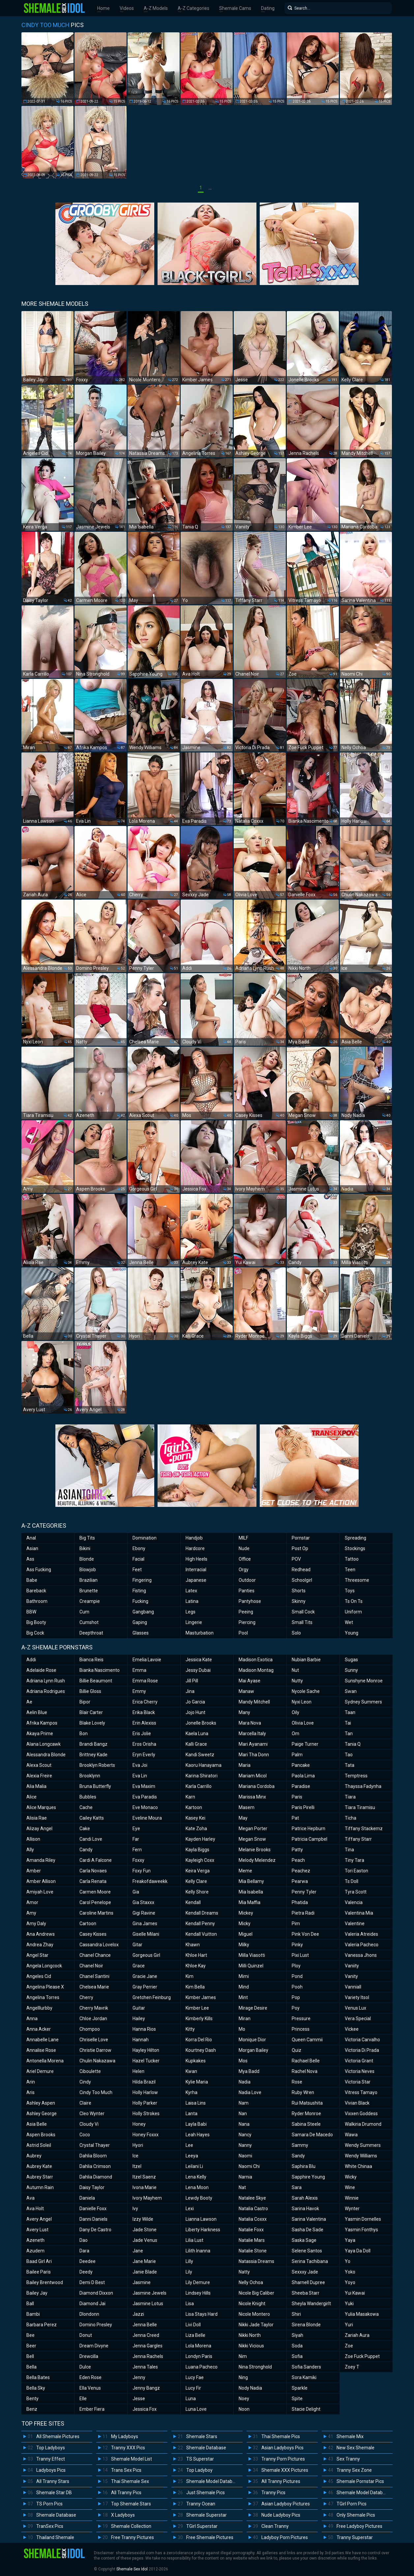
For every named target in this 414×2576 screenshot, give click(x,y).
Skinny (299, 1601)
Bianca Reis (91, 1659)
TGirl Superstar (202, 2526)
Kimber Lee (197, 2008)
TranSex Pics (49, 2526)
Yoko (350, 2271)
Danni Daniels (93, 2219)
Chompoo (89, 2029)
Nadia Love (250, 2092)
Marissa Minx (252, 1796)
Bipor (84, 1701)
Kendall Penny (200, 1923)
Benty (32, 2398)
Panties (246, 1590)
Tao (349, 1754)
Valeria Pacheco (361, 1944)
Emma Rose (145, 1680)
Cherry (86, 1997)
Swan (351, 1691)
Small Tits (302, 1622)
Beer (31, 2345)
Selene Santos (307, 2250)
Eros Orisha (144, 1744)
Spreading (355, 1538)
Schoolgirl (302, 1580)
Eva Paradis (145, 1796)
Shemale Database (56, 2515)
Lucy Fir (193, 2388)
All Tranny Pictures (280, 2481)
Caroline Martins (96, 1913)
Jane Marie (144, 2261)
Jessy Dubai (198, 1670)
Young (351, 1633)
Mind (244, 1986)
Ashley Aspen (40, 2103)
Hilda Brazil (144, 2081)
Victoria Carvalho (362, 2039)
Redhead (301, 1569)
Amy (31, 1913)
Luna (191, 2398)
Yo (347, 2261)
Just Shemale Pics (205, 2492)
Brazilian (88, 1580)
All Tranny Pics (126, 2492)
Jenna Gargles (148, 2345)
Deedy (86, 2271)
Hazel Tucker (146, 2060)
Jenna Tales (145, 2366)
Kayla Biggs (197, 1849)
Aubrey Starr (39, 2176)
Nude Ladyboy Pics (280, 2515)
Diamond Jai (92, 2303)
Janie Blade (145, 2271)
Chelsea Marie (94, 1986)
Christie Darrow (95, 2050)
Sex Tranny (348, 2459)
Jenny (139, 2377)
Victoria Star (357, 2081)
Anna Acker (38, 2029)
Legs (190, 1611)
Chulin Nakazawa (97, 2060)
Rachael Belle (306, 2060)
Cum (84, 1611)
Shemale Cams (235, 8)
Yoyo (350, 2282)
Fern (137, 1849)
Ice (135, 2155)
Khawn (193, 1944)
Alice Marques (41, 1807)
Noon (244, 2409)
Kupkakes (196, 2060)
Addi (31, 1659)
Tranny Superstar (355, 2537)
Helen (138, 2071)
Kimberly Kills (199, 2018)
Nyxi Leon (301, 1701)
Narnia (245, 2176)
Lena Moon (197, 2187)
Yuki (349, 2303)
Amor (32, 1902)
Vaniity (352, 1965)
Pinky (297, 1944)
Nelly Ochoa (251, 2282)
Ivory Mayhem (147, 2198)
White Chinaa (358, 2166)
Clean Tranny (275, 2526)
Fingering (142, 1580)
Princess (301, 2029)
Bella (31, 2366)
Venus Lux (355, 2008)
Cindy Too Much (95, 2092)
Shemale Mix (350, 2436)
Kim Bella (195, 1986)
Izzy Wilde (143, 2219)
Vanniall (353, 1986)
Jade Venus (145, 2240)
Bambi (33, 2314)
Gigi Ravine (144, 1913)
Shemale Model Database (213, 2481)
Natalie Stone (253, 2250)
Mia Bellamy (251, 1881)
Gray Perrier (145, 1986)
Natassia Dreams (256, 2261)
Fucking (140, 1601)
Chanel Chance (95, 1955)
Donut (85, 2335)
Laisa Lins (196, 2103)
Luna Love (196, 2409)
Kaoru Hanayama (204, 1765)
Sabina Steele (306, 2124)
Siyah (297, 2335)
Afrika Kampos (41, 1723)
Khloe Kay (196, 1965)
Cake (84, 1828)
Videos (127, 8)
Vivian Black (357, 2103)
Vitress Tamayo (361, 2092)
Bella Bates (38, 2377)
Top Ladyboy (199, 2470)
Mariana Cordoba (257, 1786)
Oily (295, 1712)
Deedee (87, 2261)
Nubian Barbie (306, 1659)
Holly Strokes (146, 2113)
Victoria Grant (359, 2060)
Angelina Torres (42, 1997)
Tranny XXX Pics (128, 2447)
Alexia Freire (39, 1775)
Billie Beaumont (95, 1680)
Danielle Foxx (92, 2208)
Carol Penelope (95, 1902)
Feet (137, 1569)
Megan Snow (252, 1839)
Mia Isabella (251, 1891)
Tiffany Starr (358, 1839)
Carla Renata (92, 1881)
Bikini (84, 1548)
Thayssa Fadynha (363, 1786)
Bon (83, 1733)
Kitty (190, 2029)
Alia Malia (36, 1786)
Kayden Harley (200, 1839)
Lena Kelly (196, 2176)
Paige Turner (305, 1744)
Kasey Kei (195, 1818)
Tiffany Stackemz (364, 1828)
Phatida (300, 1902)
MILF (243, 1538)
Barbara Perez (41, 2324)
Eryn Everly (144, 1754)
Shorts (299, 1590)
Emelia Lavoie (147, 1659)
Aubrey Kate (39, 2166)
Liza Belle (195, 2335)
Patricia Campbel (309, 1839)
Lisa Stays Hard (202, 2314)
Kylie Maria (197, 2081)
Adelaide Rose (41, 1670)
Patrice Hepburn (308, 1828)
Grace (139, 1965)
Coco (84, 2134)
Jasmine (142, 2282)
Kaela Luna (197, 1733)
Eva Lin (140, 1775)
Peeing (246, 1611)
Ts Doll (351, 1881)
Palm (297, 1754)
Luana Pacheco (202, 2366)
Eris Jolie (142, 1733)
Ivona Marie (145, 2187)
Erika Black (144, 1712)
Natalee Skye (252, 2198)
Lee (189, 2145)
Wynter (352, 2208)
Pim (296, 1923)
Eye (136, 1828)
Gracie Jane (145, 1976)
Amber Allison (41, 1881)
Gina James (145, 1923)
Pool (243, 1633)
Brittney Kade (93, 1754)
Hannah (141, 2039)
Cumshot (89, 1622)
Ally (30, 1849)
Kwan (191, 2071)
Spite (297, 2398)
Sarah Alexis (305, 2198)
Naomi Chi (249, 2166)
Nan (243, 2113)
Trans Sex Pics (126, 2470)
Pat (295, 1818)
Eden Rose (90, 2377)
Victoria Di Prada (362, 2050)
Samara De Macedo (312, 2134)
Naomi (245, 2155)
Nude (244, 1548)
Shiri (296, 2314)
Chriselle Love (93, 2039)
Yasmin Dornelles (363, 2219)
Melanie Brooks (255, 1849)
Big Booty (36, 1622)
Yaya (350, 2240)
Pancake (301, 1765)
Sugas (351, 1659)
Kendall (193, 1902)
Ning (243, 2377)
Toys (350, 1590)
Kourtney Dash (201, 2050)
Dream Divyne (93, 2345)
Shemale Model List (131, 2459)
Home (103, 8)
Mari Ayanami (253, 1744)
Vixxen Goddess (361, 2113)
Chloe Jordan (93, 2018)
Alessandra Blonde (46, 1754)
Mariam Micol (253, 1775)
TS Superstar (200, 2459)
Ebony (139, 1548)
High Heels (196, 1559)
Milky (244, 1944)
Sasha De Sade (307, 2229)
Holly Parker (145, 2103)
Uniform (353, 1611)
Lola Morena (198, 2345)
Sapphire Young (308, 2176)
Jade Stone (145, 2229)
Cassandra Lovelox (99, 1944)
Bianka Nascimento (99, 1670)
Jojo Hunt (195, 1712)
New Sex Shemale (355, 2447)
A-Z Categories (193, 8)
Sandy (298, 2155)
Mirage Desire (253, 2008)
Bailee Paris (38, 2271)
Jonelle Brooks (201, 1723)
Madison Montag (256, 1670)
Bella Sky (35, 2388)
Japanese (196, 1580)
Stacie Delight (306, 2409)
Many (244, 1712)
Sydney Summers (363, 1701)
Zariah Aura (357, 2335)
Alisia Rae (36, 1818)
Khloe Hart (196, 1955)
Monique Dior (252, 2039)
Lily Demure (198, 2282)
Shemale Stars (201, 2436)
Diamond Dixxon (96, 2293)
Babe (31, 1580)
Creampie (89, 1601)
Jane (138, 2250)
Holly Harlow (145, 2092)
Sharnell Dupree (308, 2282)
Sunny (351, 1670)
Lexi (190, 2208)
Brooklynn (89, 1775)
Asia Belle (36, 2124)
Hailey (139, 2018)
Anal (31, 1538)
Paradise (301, 1786)
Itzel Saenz (144, 2176)
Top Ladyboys (50, 2447)
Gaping (140, 1622)
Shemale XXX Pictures (284, 2470)
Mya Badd (249, 2071)
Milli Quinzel (251, 1965)
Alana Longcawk (43, 1744)
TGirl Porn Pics (352, 2503)
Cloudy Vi (89, 2124)
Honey (139, 2124)
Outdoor (247, 1580)
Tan (349, 1733)
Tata (349, 1765)
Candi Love (90, 1839)
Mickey (246, 1913)
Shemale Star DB (54, 2492)
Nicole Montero (254, 2314)
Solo (296, 1633)
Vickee (352, 2029)
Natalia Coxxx (253, 2219)
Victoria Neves (359, 2071)
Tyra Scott (356, 1891)
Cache (86, 1807)
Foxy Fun (142, 1870)
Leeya (192, 2155)
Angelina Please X (45, 1986)
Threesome (357, 1580)
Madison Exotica (256, 1659)
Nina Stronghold (255, 2366)
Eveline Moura (147, 1818)
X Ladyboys (123, 2515)
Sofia (297, 2356)
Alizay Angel (39, 1828)
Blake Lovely (92, 1723)
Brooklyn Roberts (97, 1765)
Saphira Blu (303, 2166)
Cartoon (87, 1923)
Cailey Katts (91, 1818)
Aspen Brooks (40, 2134)
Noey (244, 2398)
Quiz (296, 2050)
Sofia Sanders (306, 2366)
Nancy (245, 2134)
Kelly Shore (197, 1891)
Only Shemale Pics (356, 2515)
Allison (33, 1839)
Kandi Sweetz (200, 1754)
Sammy (300, 2145)
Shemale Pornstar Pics (360, 2481)
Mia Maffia (249, 1902)
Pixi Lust (300, 1955)
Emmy (139, 1691)
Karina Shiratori (202, 1775)
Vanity (351, 1976)
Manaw (246, 1691)
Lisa (190, 2303)
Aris (30, 2092)
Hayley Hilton (146, 2050)
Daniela (87, 2198)
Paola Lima (303, 1775)
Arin (30, 2081)
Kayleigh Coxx (200, 1860)
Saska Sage (304, 2240)
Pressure (301, 2018)
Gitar (137, 1944)
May (243, 1818)
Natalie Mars (252, 2240)
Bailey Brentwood (44, 2282)
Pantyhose (250, 1601)
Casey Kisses (92, 1934)
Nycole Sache (306, 1691)
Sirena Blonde (306, 2324)
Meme (245, 1870)
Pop (296, 1997)
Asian (32, 1548)
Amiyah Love (39, 1891)
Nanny (245, 2145)
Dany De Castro (95, 2229)
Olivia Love (303, 1723)
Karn (190, 1796)
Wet (349, 1622)
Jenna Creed (146, 2335)
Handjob (194, 1538)
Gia (136, 1891)
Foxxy (138, 1860)
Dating (268, 8)
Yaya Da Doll (357, 2250)
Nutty (297, 1680)
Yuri (349, 2324)
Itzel (137, 2166)
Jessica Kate (199, 1659)
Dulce (85, 2366)
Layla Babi (196, 2124)
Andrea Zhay (39, 1944)
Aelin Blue (36, 1712)
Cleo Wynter (91, 2113)
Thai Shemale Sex (130, 2481)
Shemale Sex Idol (132, 2569)
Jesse (139, 2398)
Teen (350, 1569)
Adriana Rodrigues (45, 1691)
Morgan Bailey (253, 2050)
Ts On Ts (354, 1601)
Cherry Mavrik (93, 2008)
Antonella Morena (45, 2060)
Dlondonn (89, 2314)
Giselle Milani (146, 1934)
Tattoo (352, 1559)
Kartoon (194, 1807)
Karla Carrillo (199, 1786)
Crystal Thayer (94, 2145)
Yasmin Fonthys (361, 2229)
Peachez (301, 1870)
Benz (31, 2409)
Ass (30, 1559)
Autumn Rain (40, 2187)
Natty (244, 2271)
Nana (244, 2124)
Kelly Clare (196, 1881)
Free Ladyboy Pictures (359, 2526)
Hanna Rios (144, 2029)
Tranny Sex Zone (354, 2470)
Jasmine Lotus (148, 2303)
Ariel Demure (40, 2071)
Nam (244, 2103)
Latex (191, 1590)
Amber (33, 1870)
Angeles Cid (38, 1976)
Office (245, 1559)
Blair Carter (91, 1712)
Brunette (88, 1590)
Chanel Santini (94, 1976)
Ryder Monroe (306, 2113)
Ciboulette (90, 2071)
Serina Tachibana (310, 2261)
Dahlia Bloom (93, 2155)
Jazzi (138, 2314)
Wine (350, 2187)
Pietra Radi (303, 1913)
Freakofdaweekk (150, 1881)
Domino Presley (95, 2324)
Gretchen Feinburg (152, 1997)
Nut (295, 1670)
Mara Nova (250, 1723)
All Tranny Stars (52, 2481)
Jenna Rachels (148, 2356)
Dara (84, 2250)
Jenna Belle (145, 2324)
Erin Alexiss (144, 1723)
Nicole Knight (252, 2303)
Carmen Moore (95, 1891)
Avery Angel (39, 2219)
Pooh (297, 1986)
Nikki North (250, 2335)
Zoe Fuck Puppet (362, 2356)
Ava (30, 2198)
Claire (85, 2103)
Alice (31, 1796)
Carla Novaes (93, 1870)
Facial (138, 1559)
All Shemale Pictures (57, 2436)
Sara (297, 2187)
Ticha (350, 1818)
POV (296, 1559)
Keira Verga (198, 1870)
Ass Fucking (38, 1569)
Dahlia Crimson (95, 2166)
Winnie (352, 2198)
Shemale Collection (131, 2526)
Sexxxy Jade (305, 2271)
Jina (190, 1691)
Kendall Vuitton (201, 1934)
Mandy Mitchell (254, 1701)
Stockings (355, 1548)
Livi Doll (193, 2324)
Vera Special (358, 2018)
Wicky (351, 2176)
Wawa (351, 2134)
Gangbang (143, 1611)
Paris (297, 1796)
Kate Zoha (196, 1828)
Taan (350, 1712)
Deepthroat (91, 1633)
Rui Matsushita (307, 2103)
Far (136, 1839)
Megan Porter (253, 1828)
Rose (297, 2081)
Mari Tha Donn (254, 1754)
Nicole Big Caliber (256, 2293)
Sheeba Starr (305, 2293)
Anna (32, 2018)
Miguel (245, 1934)
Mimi (244, 1976)
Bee (30, 2335)
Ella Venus (90, 2388)
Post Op (300, 1548)
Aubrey (34, 2155)
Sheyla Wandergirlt (311, 2303)
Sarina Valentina (309, 2219)
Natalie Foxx (251, 2229)
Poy (296, 2008)
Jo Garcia (195, 1701)
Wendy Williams (361, 2155)
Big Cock (35, 1633)
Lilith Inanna (198, 2250)
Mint (243, 1997)
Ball (30, 2303)
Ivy (135, 2208)
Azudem (35, 2250)
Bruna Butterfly (95, 1786)
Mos (243, 2060)
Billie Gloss (90, 1691)
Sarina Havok (305, 2208)
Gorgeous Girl (146, 1955)
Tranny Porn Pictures (283, 2459)
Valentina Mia (359, 1913)
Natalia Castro (253, 2208)
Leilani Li (194, 2166)
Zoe (349, 2345)
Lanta (191, 2113)
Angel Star (37, 1955)
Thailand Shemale (55, 2537)
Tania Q (353, 1744)
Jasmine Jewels (149, 2293)
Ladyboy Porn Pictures (284, 2537)
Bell (30, 2356)
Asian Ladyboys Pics (282, 2447)
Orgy (244, 1569)
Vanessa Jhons (361, 1955)
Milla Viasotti (252, 1955)
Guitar (139, 2008)
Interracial (196, 1569)
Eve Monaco (145, 1807)
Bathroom (36, 1601)
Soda (297, 2345)
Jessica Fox (145, 2409)
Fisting (139, 1590)
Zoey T (352, 2366)
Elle (83, 2398)
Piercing (247, 1622)
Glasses (141, 1633)
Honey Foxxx (146, 2134)
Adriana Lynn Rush (45, 1680)
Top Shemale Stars (131, 2503)
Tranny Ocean (200, 2503)
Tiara (350, 1796)
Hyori (138, 2145)
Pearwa (300, 1881)
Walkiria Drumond (363, 2124)
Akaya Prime (39, 1733)
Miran (245, 2018)
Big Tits (87, 1538)
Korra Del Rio (199, 2039)
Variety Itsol (357, 1997)
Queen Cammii (307, 2039)
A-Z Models (156, 8)
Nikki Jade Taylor (256, 2324)
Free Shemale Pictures (209, 2537)
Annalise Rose (41, 2050)
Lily (189, 2271)
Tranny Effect (50, 2459)
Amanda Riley (40, 1860)
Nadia (245, 2081)
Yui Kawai (355, 2293)
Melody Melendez (257, 1860)
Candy (86, 1849)
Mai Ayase (249, 1680)
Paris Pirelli (303, 1807)
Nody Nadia (250, 2388)
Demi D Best (92, 2282)
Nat (242, 2187)
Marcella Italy (252, 1733)
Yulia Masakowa (362, 2314)
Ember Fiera (91, 2409)
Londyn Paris (199, 2356)
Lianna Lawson (201, 2219)
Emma (139, 1670)
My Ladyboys (124, 2436)
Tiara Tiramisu (360, 1807)
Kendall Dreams (202, 1913)
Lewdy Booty (199, 2198)
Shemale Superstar (206, 2515)
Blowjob (87, 1569)
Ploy (296, 1965)
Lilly (189, 2261)
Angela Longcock (44, 1965)
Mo (242, 2029)
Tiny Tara (354, 1860)
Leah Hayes (198, 2134)
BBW (31, 1611)
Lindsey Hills (198, 2293)
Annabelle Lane (42, 2039)
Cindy (85, 2081)
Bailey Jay (36, 2293)
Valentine (355, 1923)
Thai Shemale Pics (280, 2436)
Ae (29, 1701)
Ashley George (41, 2113)
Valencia (354, 1902)
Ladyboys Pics (51, 2470)
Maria (245, 1765)
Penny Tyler (304, 1891)
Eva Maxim (144, 1786)
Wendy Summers (363, 2145)
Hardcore (195, 1548)
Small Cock (303, 1611)
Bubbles (87, 1796)
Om (295, 1733)
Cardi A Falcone (95, 1860)
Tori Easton (356, 1870)
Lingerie (194, 1622)
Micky (245, 1923)
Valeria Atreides (361, 1934)
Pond (297, 1976)
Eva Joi (140, 1765)
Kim (189, 1976)
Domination (145, 1538)
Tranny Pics (273, 2492)
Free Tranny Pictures (132, 2537)
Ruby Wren (303, 2092)
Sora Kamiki (304, 2377)
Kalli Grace (196, 1744)
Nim (243, 2356)
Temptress (356, 1775)
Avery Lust (37, 2229)
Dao (83, 2240)
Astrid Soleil (38, 2145)
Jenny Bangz (146, 2388)
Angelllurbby (39, 2008)
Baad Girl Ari (39, 2261)
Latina (192, 1601)
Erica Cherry (145, 1701)
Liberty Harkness (203, 2229)
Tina (349, 1849)
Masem (246, 1807)
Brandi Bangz (93, 1744)
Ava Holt (35, 2208)
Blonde (86, 1559)
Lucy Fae (195, 2377)
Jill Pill (192, 1680)
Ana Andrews (40, 1934)
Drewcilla (88, 2356)
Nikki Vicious (251, 2345)
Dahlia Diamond (95, 2176)
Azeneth (35, 2240)
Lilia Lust (194, 2240)
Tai (348, 1723)
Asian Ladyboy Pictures (285, 2503)
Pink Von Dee (305, 1934)
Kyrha (191, 2092)
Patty (297, 1849)
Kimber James (201, 1997)
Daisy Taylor (91, 2187)
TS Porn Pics (49, 2503)
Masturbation (200, 1633)
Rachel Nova (304, 2071)
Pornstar (301, 1538)
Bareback (36, 1590)
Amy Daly (36, 1923)
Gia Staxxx (143, 1902)
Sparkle (300, 2388)
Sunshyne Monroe (364, 1680)
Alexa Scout (38, 1765)
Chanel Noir (91, 1965)
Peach (298, 1860)
